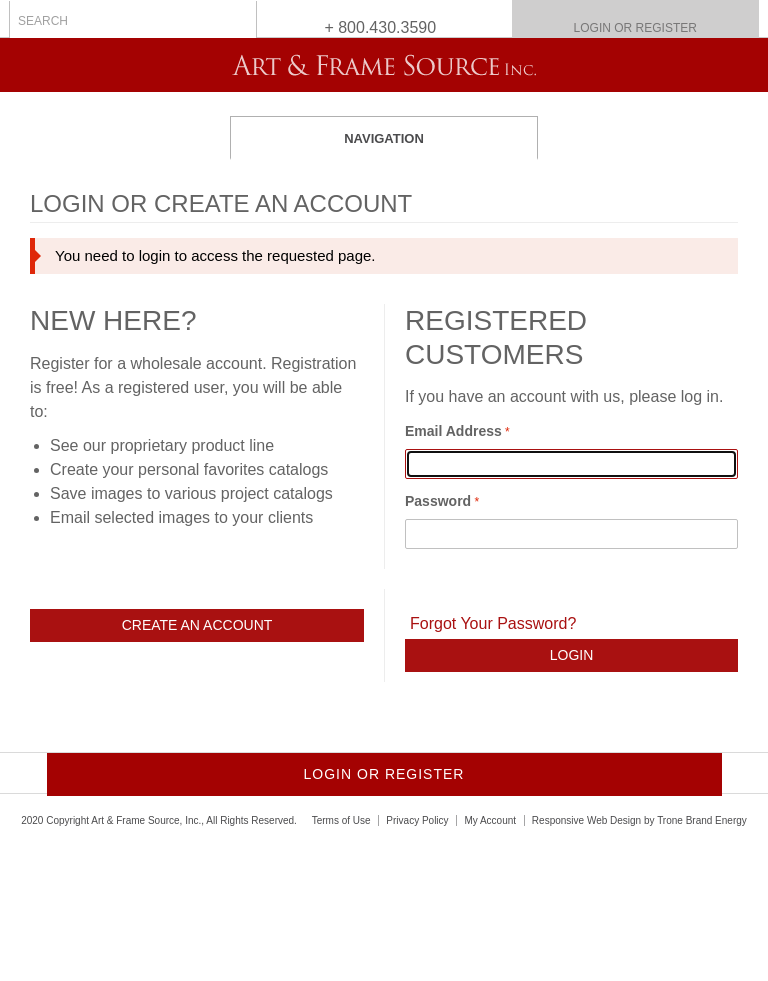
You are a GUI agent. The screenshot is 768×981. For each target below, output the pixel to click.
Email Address (453, 431)
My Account (490, 820)
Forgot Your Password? (493, 623)
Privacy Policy (417, 820)
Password (438, 501)
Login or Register (635, 28)
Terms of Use (341, 820)
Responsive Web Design (586, 820)
